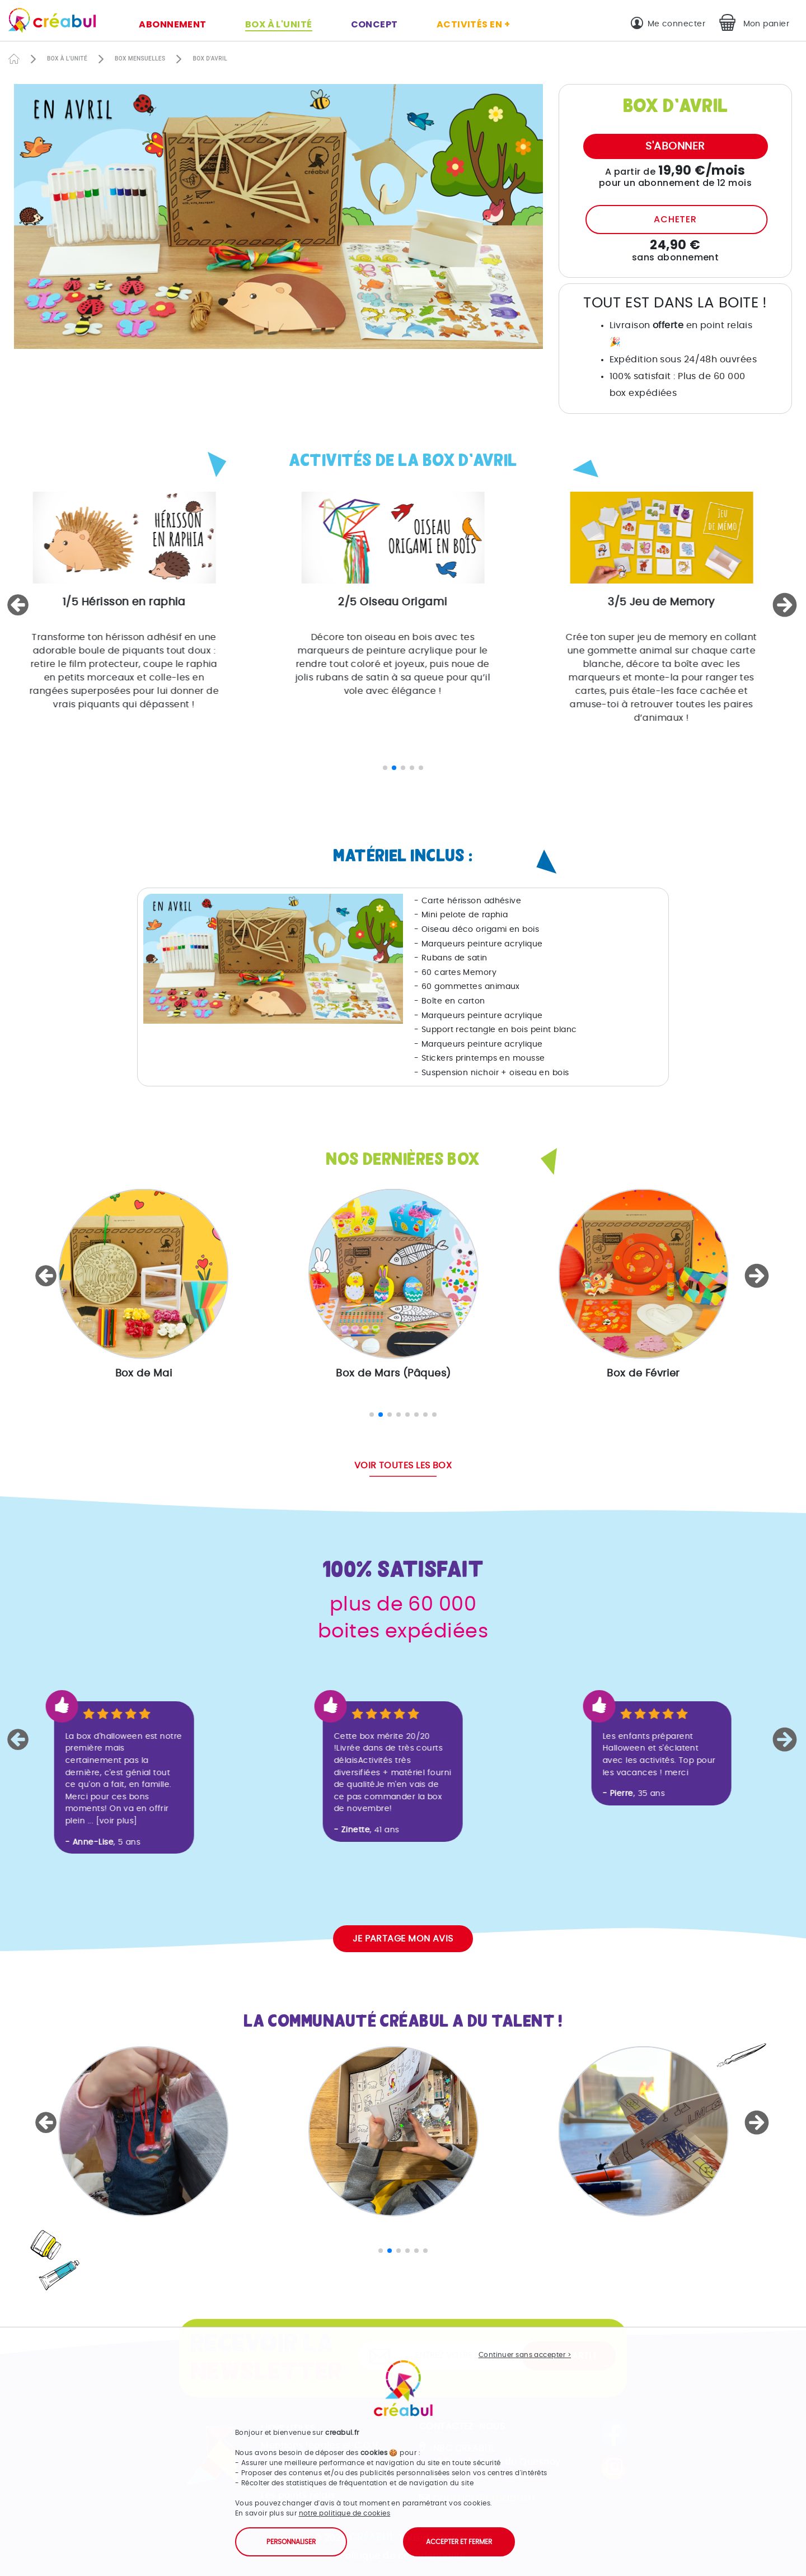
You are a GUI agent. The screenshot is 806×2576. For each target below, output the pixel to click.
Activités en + (473, 24)
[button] (20, 604)
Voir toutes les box (403, 1465)
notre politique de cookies (345, 2513)
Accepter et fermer (459, 2541)
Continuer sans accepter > (525, 2354)
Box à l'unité (278, 24)
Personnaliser (291, 2541)
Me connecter (676, 24)
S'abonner (675, 146)
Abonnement (173, 24)
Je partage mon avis (403, 1938)
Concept (374, 24)
